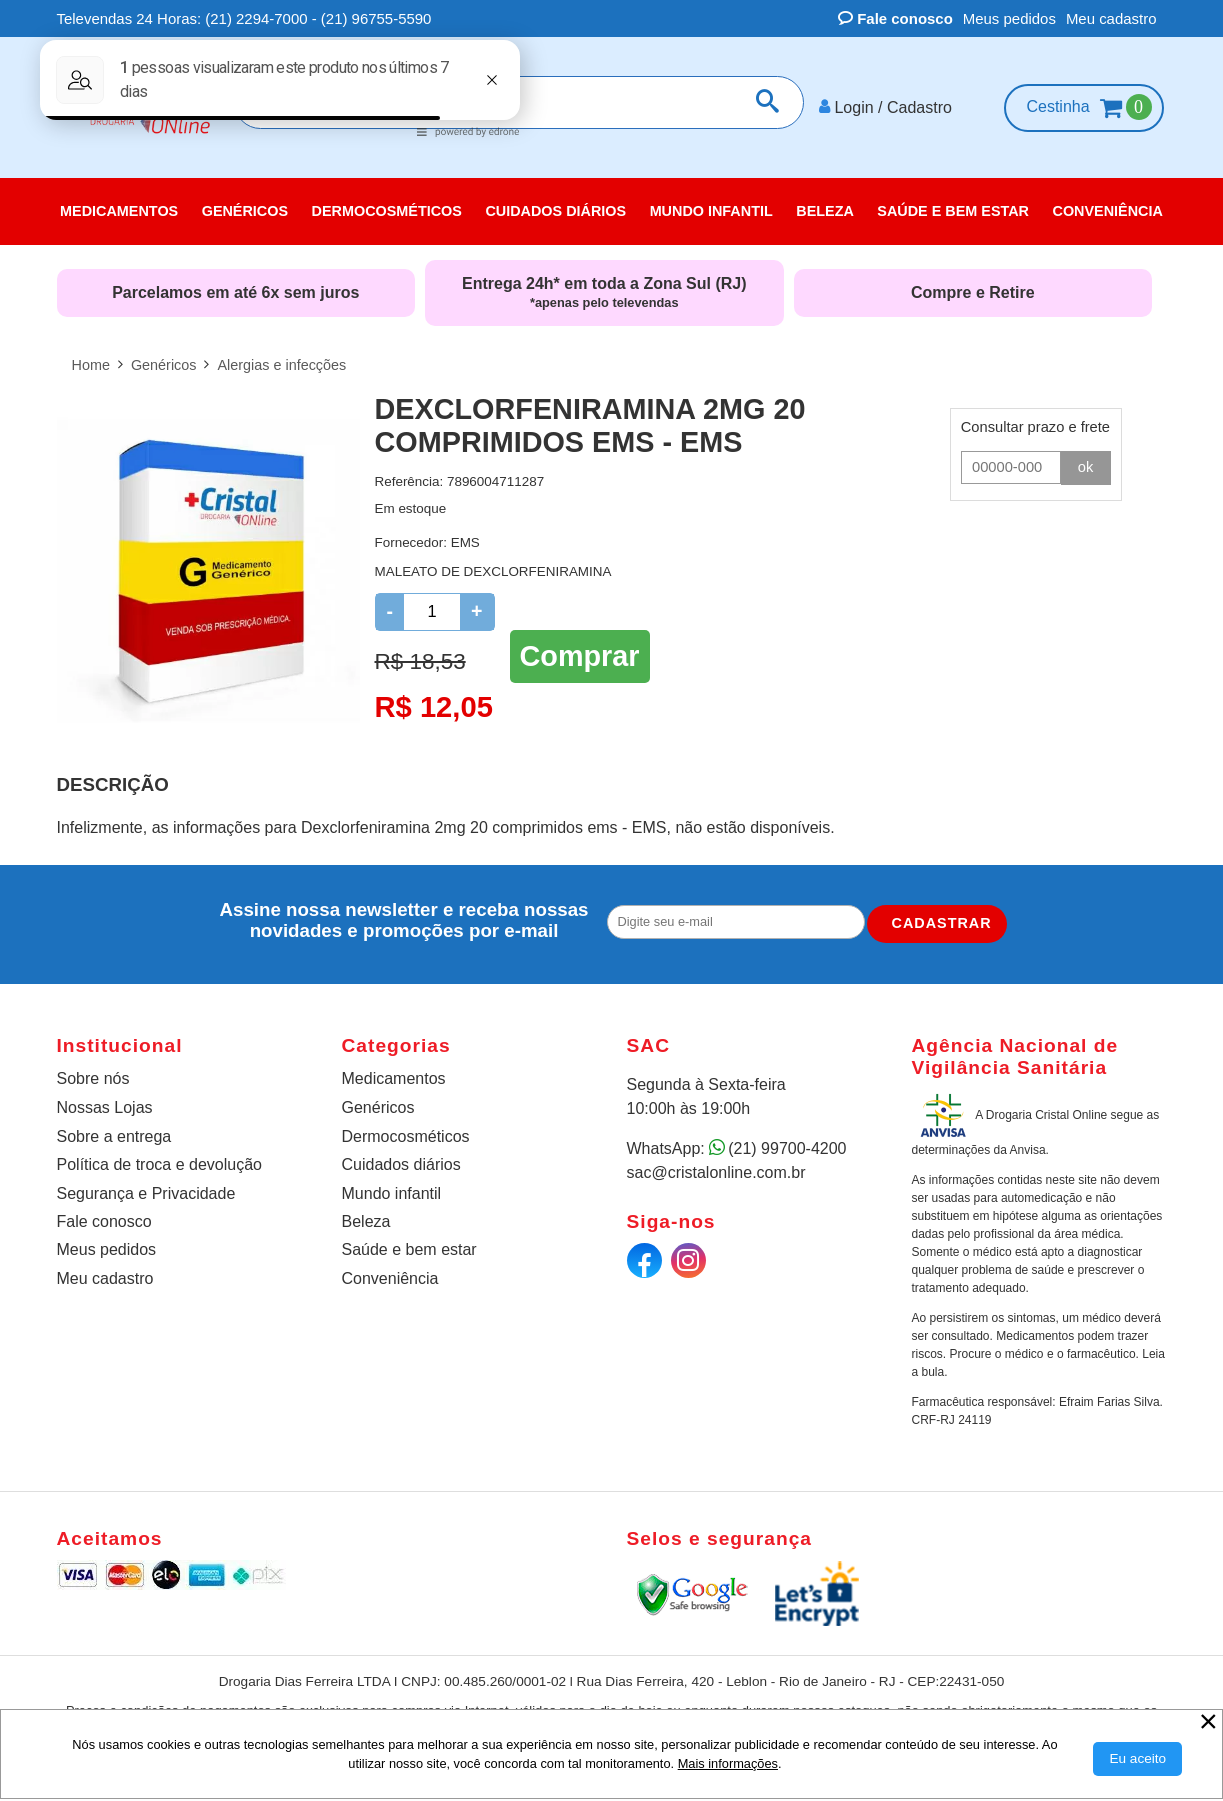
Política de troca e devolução (159, 1164)
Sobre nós (93, 1078)
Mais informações (728, 1763)
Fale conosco (895, 18)
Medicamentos (394, 1078)
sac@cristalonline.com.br (716, 1172)
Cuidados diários (401, 1164)
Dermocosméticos (406, 1136)
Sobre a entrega (114, 1136)
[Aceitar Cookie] (1137, 1759)
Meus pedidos (1009, 18)
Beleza (366, 1221)
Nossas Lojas (105, 1107)
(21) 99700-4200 (787, 1148)
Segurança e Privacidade (146, 1192)
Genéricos (378, 1107)
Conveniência (390, 1278)
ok (1086, 467)
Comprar (580, 655)
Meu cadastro (1111, 18)
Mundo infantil (392, 1192)
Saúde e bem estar (409, 1249)
